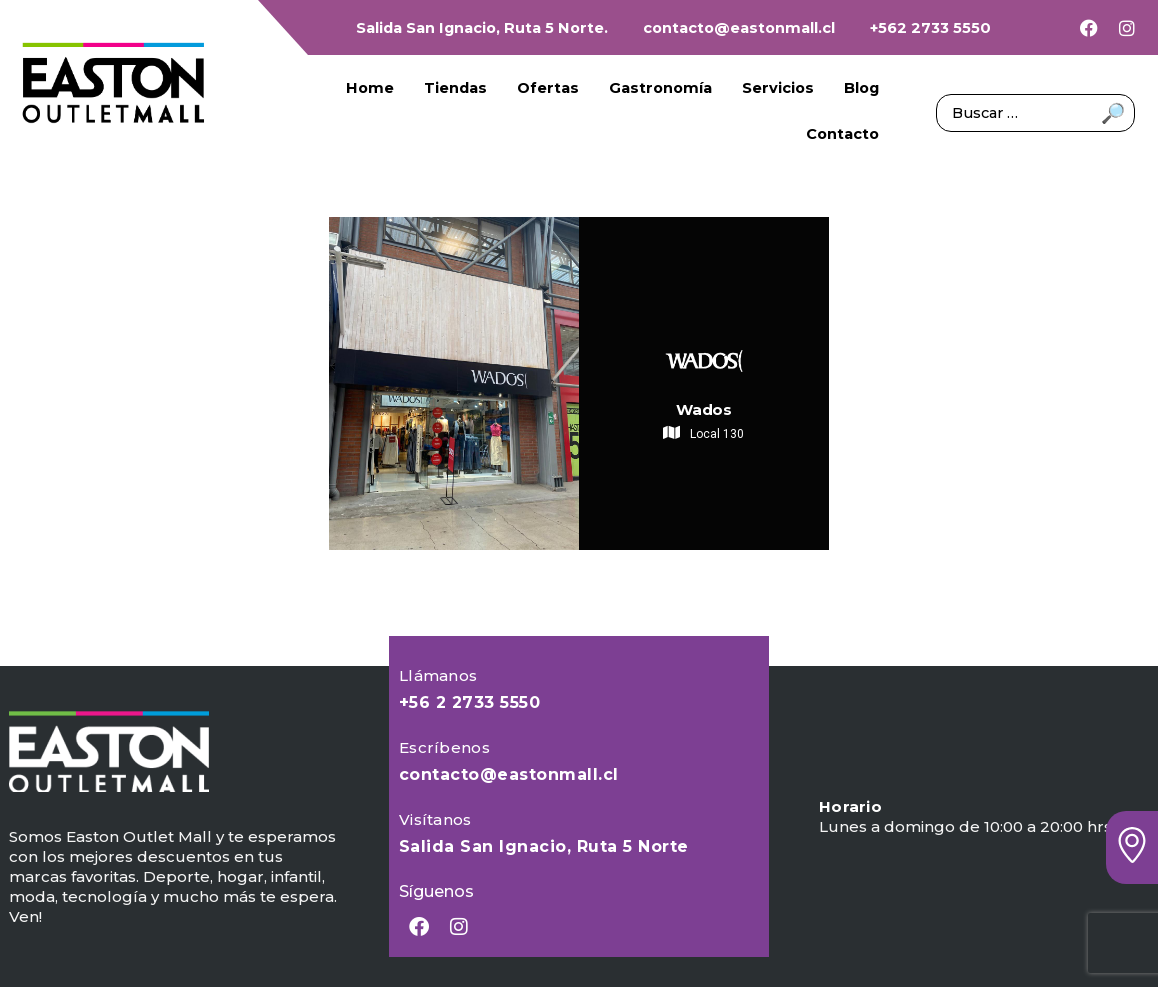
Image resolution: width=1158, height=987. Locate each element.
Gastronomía (660, 88)
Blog (861, 88)
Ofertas (548, 88)
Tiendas (455, 88)
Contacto (842, 134)
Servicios (778, 88)
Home (370, 88)
